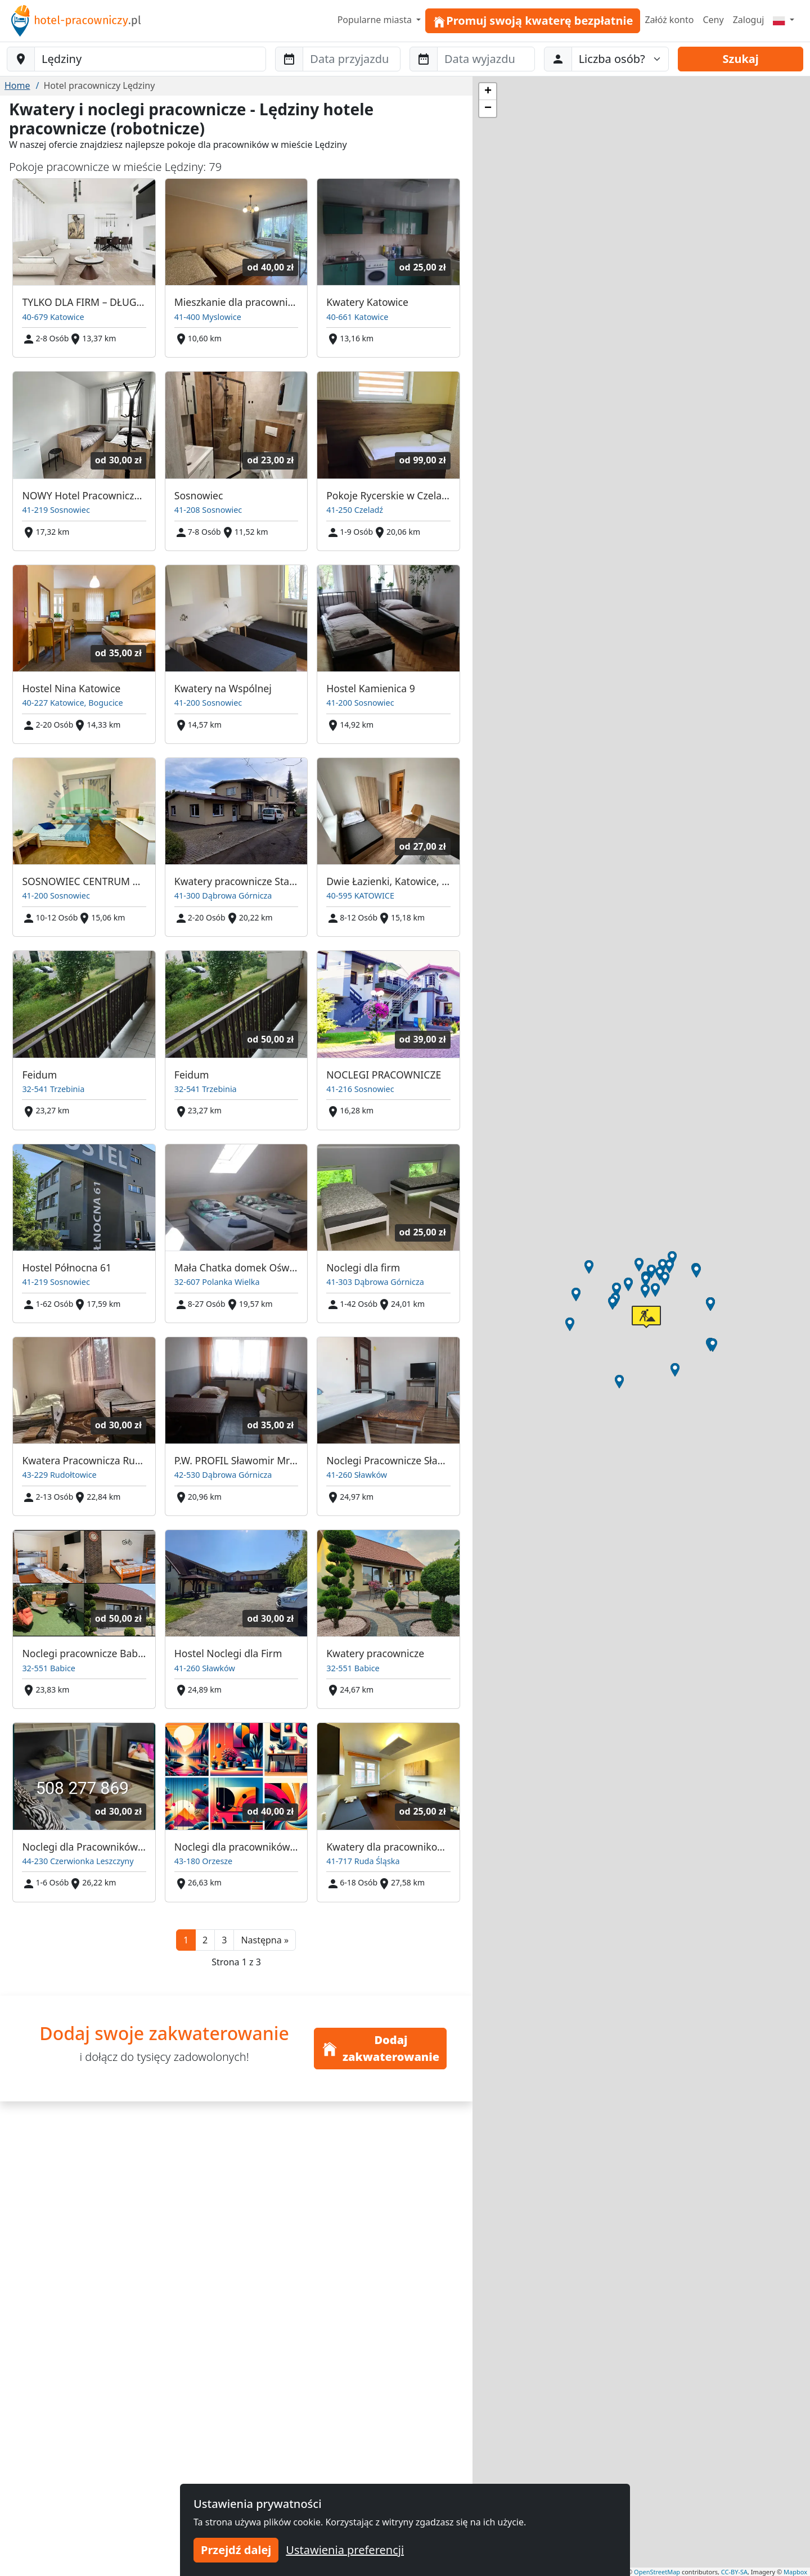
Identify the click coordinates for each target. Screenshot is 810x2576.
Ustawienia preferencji (345, 2549)
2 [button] (205, 1940)
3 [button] (224, 1940)
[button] (264, 1940)
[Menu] (783, 19)
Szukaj (741, 58)
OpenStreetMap (657, 2572)
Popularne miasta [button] (376, 19)
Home (17, 85)
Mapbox (795, 2572)
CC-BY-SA (734, 2572)
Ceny (713, 19)
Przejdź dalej (236, 2549)
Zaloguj (748, 19)
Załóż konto (669, 19)
